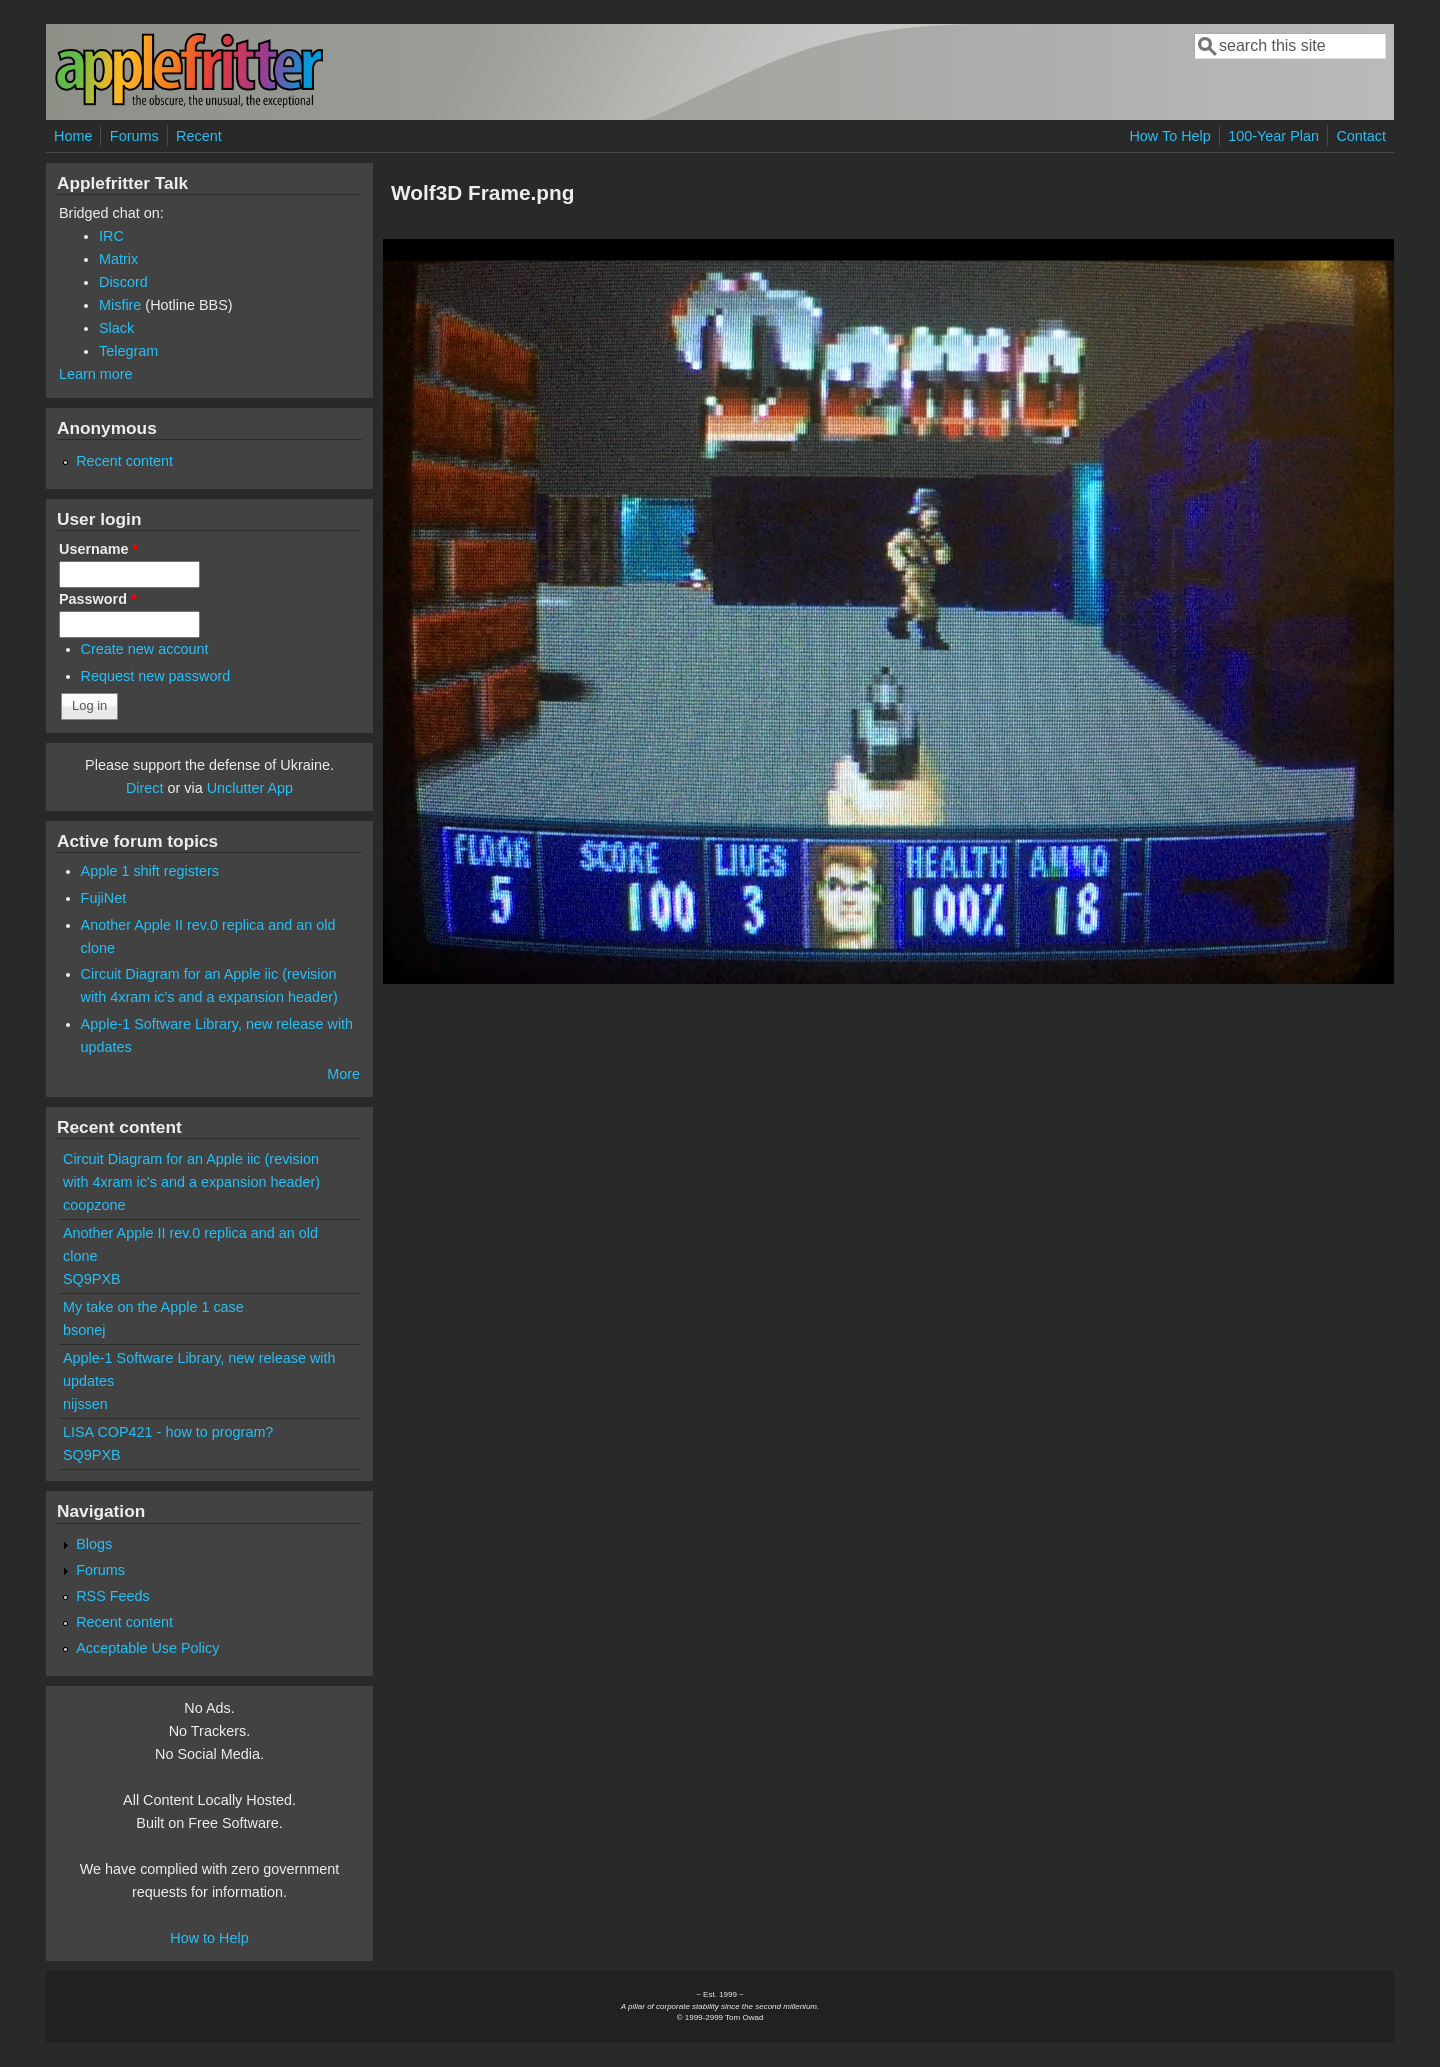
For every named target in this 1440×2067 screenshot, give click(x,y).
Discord (123, 282)
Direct (145, 788)
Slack (116, 328)
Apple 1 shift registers (150, 871)
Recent (199, 136)
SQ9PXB (92, 1279)
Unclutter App (250, 788)
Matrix (118, 259)
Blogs (94, 1544)
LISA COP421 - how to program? (168, 1432)
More (343, 1074)
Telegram (128, 351)
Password (98, 599)
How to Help (209, 1938)
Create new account (145, 649)
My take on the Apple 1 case (153, 1307)
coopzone (94, 1205)
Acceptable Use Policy (147, 1648)
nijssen (85, 1404)
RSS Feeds (113, 1596)
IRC (111, 236)
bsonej (84, 1330)
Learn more (96, 374)
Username (98, 549)
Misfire (120, 305)
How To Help (1169, 136)
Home (73, 136)
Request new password (156, 676)
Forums (134, 136)
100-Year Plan (1273, 136)
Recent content (124, 461)
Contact (1361, 136)
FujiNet (104, 898)
